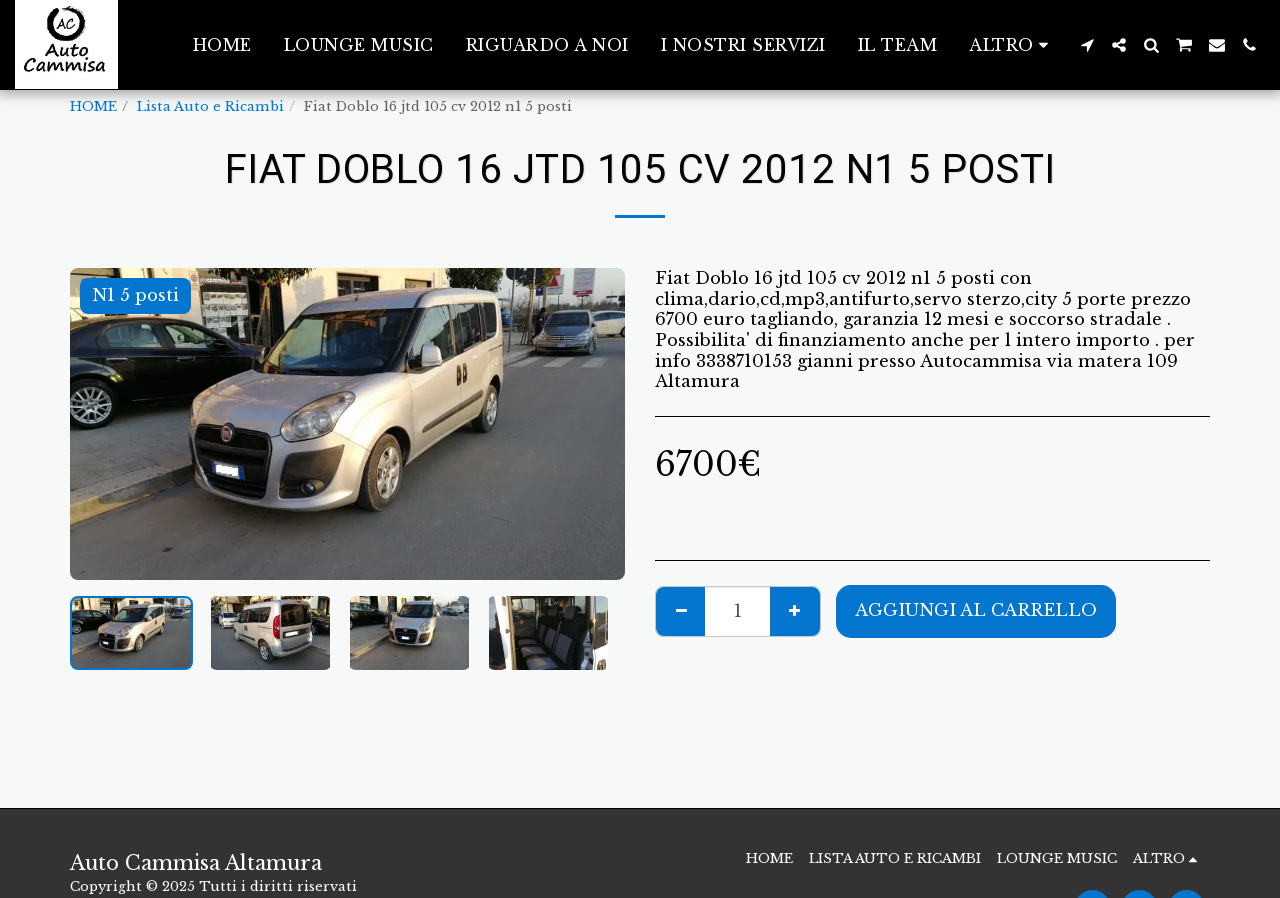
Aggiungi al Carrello (976, 610)
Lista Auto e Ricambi (210, 106)
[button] (1087, 45)
